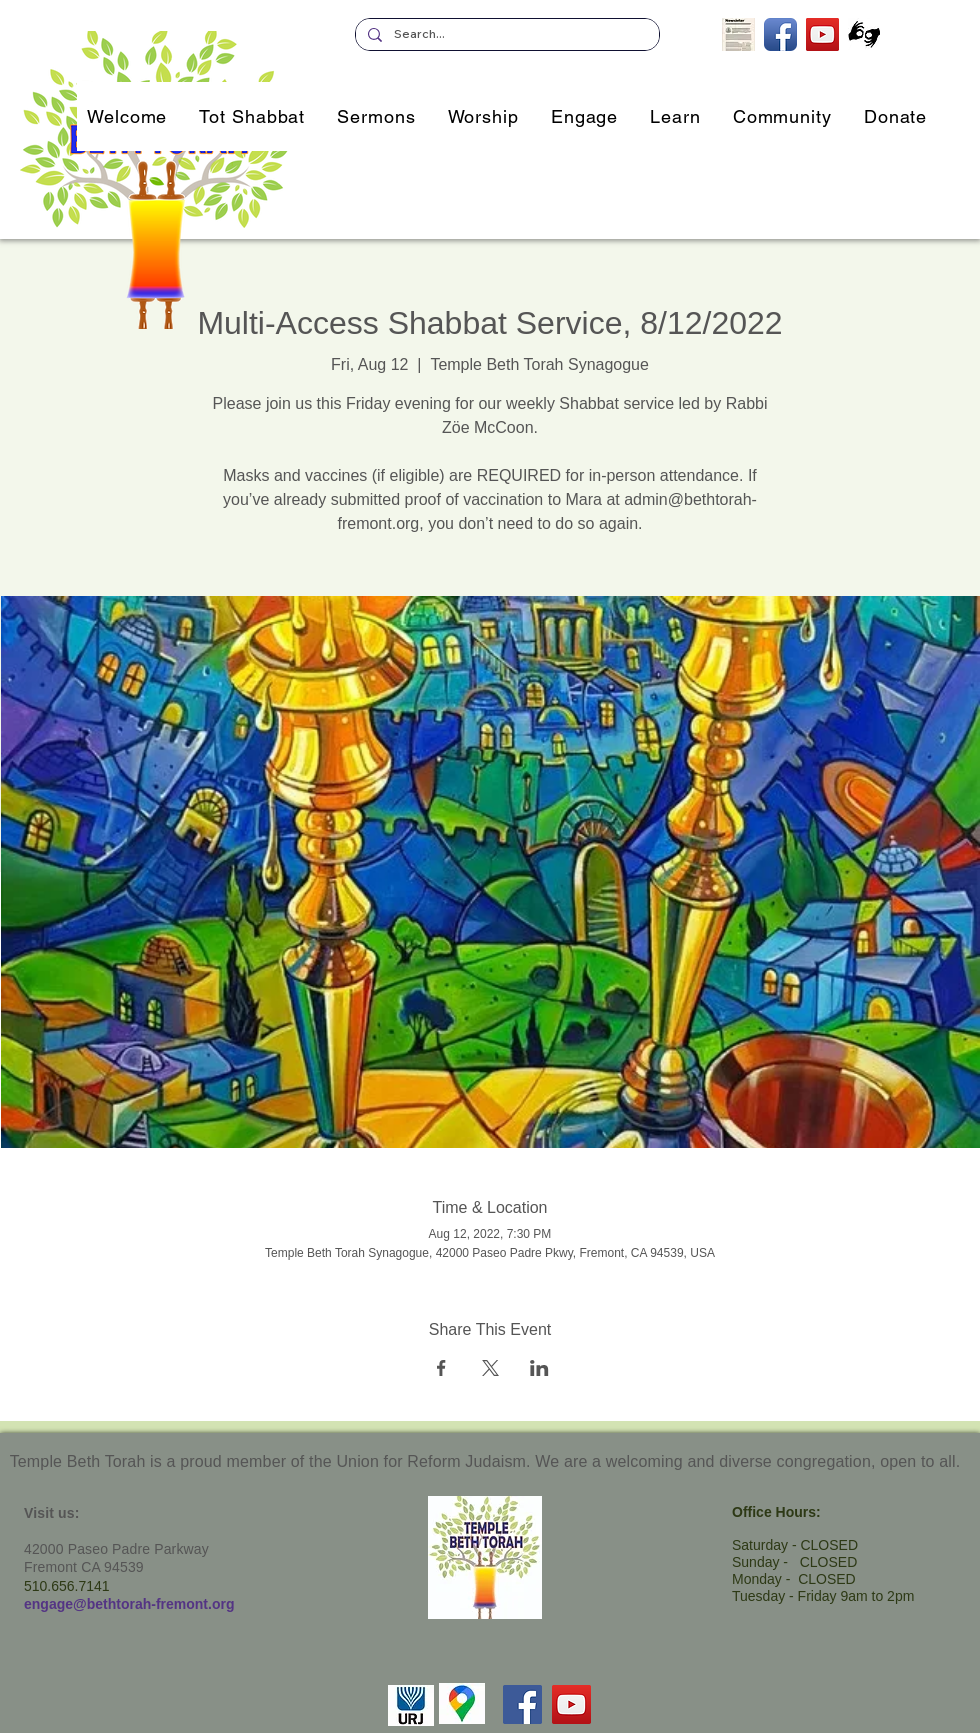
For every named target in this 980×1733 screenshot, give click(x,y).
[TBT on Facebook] (780, 34)
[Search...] (505, 34)
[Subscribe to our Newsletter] (738, 34)
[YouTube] (571, 1704)
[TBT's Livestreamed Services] (822, 34)
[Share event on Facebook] (441, 1368)
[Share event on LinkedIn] (539, 1368)
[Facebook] (522, 1704)
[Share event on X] (490, 1368)
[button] (584, 116)
